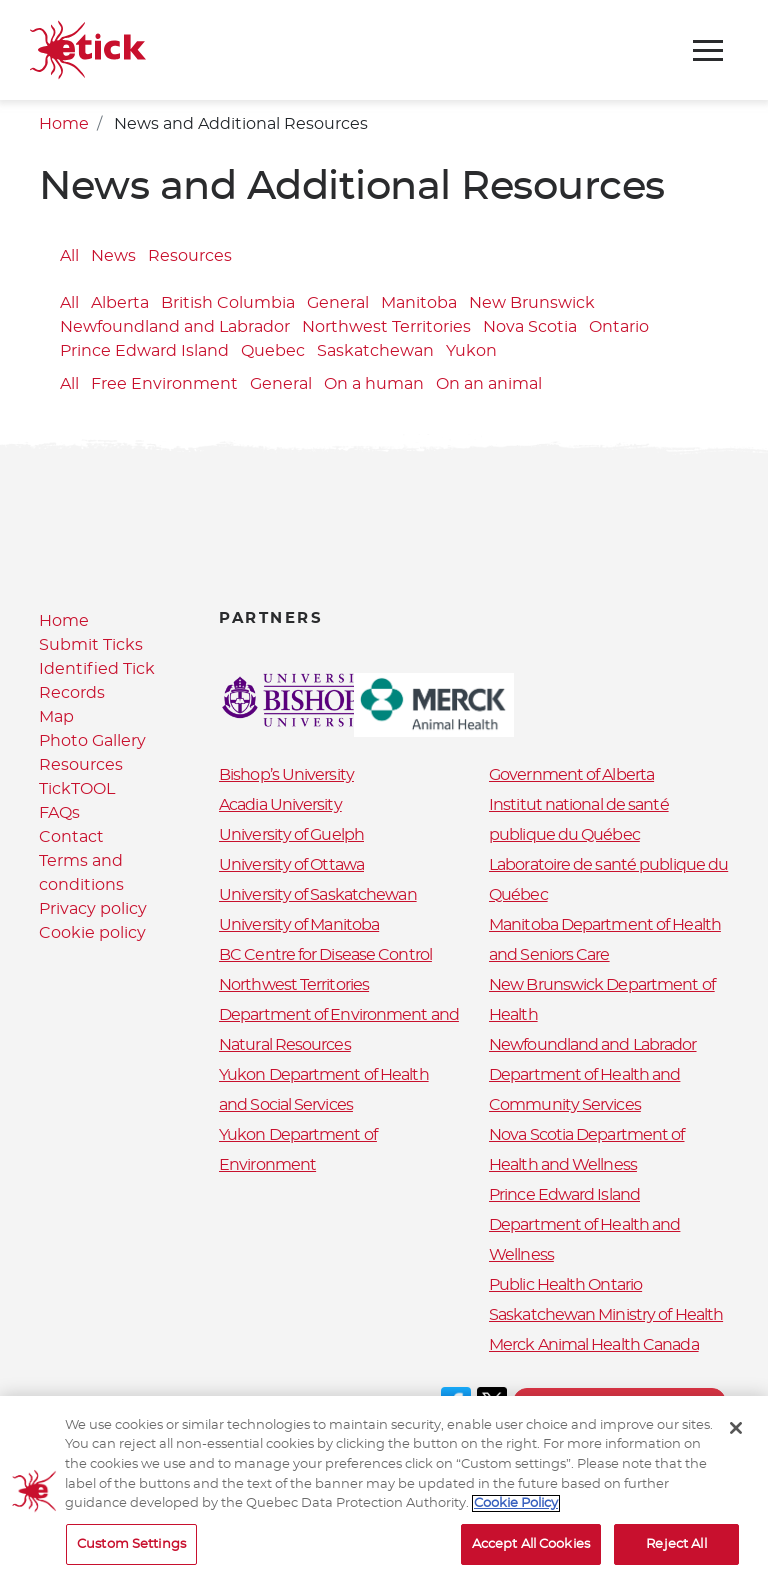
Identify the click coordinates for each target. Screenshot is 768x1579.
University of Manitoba (299, 925)
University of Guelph (291, 835)
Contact (71, 837)
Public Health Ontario (565, 1285)
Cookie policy (92, 933)
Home (64, 124)
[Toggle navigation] (708, 50)
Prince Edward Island (144, 351)
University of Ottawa (291, 865)
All (69, 256)
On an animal (489, 384)
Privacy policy (93, 909)
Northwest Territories (386, 327)
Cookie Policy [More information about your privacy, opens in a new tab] (516, 1518)
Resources (190, 256)
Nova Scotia (530, 327)
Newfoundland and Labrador (175, 327)
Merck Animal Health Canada (594, 1345)
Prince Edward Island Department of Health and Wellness (584, 1225)
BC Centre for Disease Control (325, 955)
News (113, 256)
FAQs (59, 813)
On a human (374, 384)
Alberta (120, 303)
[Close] (736, 1443)
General (338, 303)
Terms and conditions (619, 1401)
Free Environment (164, 384)
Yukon (471, 351)
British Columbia (228, 303)
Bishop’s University (286, 775)
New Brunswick (532, 303)
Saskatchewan (375, 351)
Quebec (273, 351)
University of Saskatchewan (318, 895)
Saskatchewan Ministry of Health (606, 1315)
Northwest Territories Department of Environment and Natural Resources (339, 1015)
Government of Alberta (571, 775)
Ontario (619, 327)
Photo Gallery (92, 741)
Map (56, 717)
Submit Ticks (91, 645)
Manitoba (419, 303)
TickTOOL (77, 789)
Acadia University (280, 805)
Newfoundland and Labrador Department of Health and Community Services (593, 1075)
